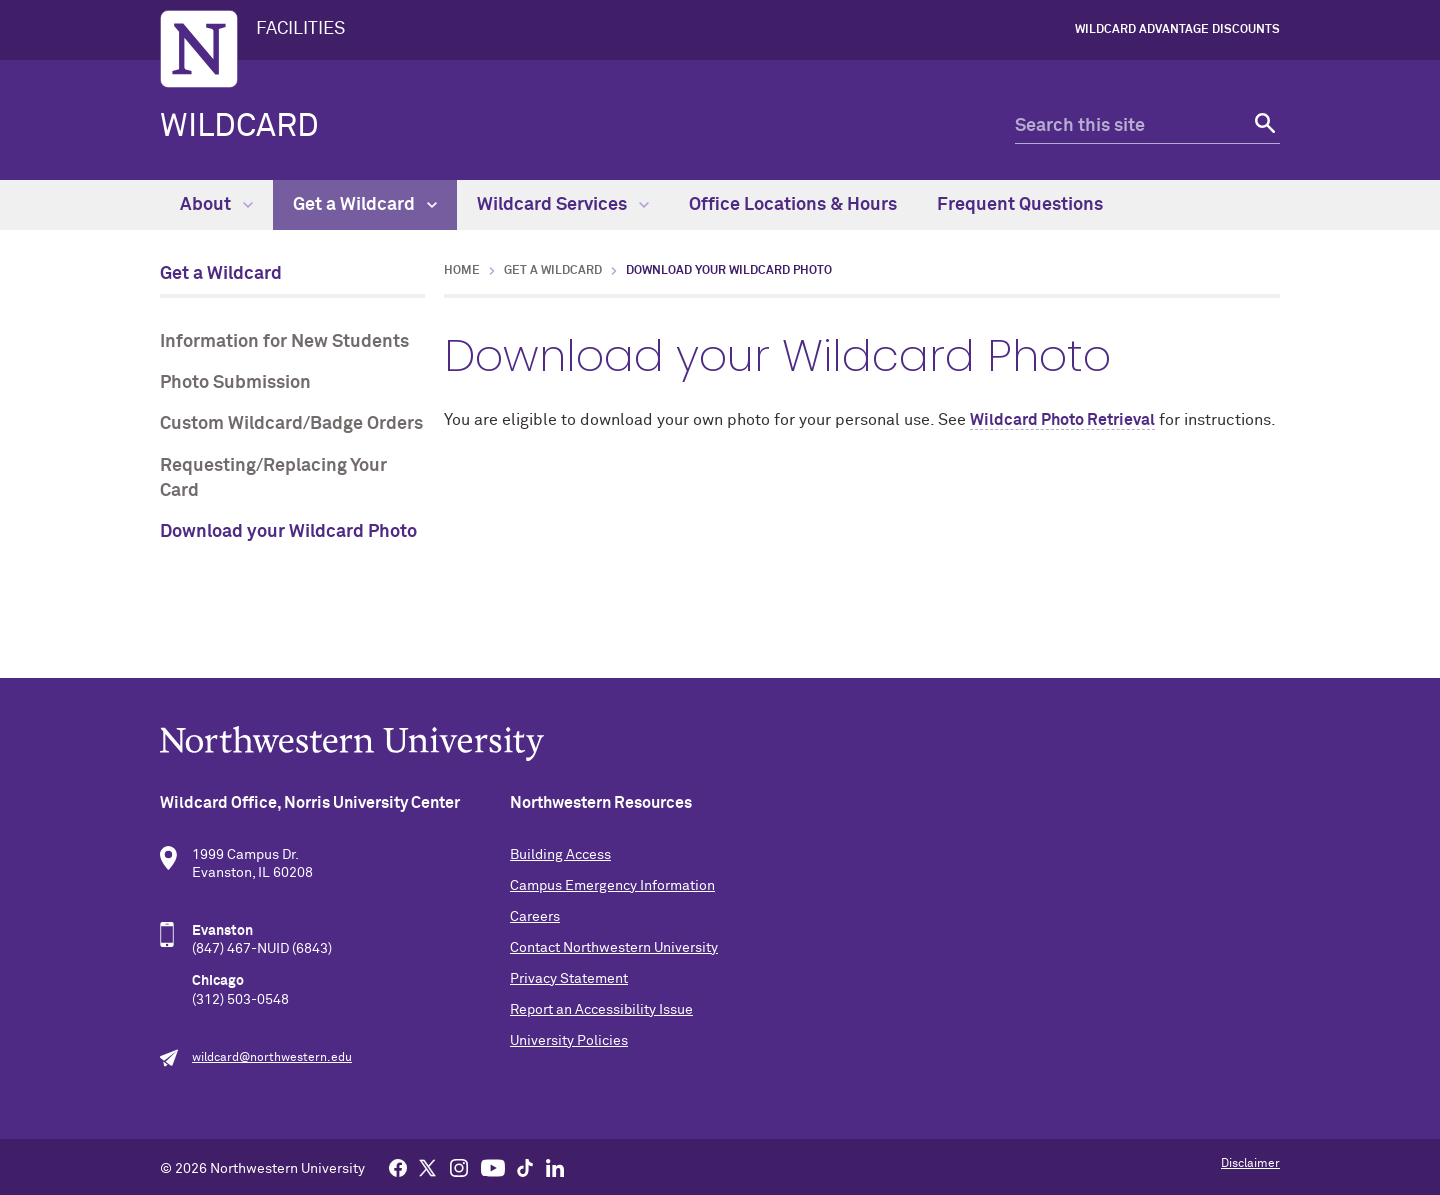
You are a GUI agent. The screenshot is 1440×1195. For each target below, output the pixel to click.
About (216, 205)
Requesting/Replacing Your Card (273, 478)
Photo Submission (235, 383)
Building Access (560, 855)
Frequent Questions (1020, 205)
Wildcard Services (563, 205)
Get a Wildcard (365, 205)
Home (462, 271)
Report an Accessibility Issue (601, 1010)
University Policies (569, 1041)
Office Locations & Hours (793, 205)
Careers (535, 917)
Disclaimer (1250, 1164)
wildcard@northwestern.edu (272, 1058)
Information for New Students (284, 342)
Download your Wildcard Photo (288, 532)
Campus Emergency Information (612, 886)
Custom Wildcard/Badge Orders (291, 424)
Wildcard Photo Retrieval (1062, 420)
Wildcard (239, 127)
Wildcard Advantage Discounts (1177, 30)
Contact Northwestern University (614, 948)
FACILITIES (300, 29)
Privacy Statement (569, 979)
